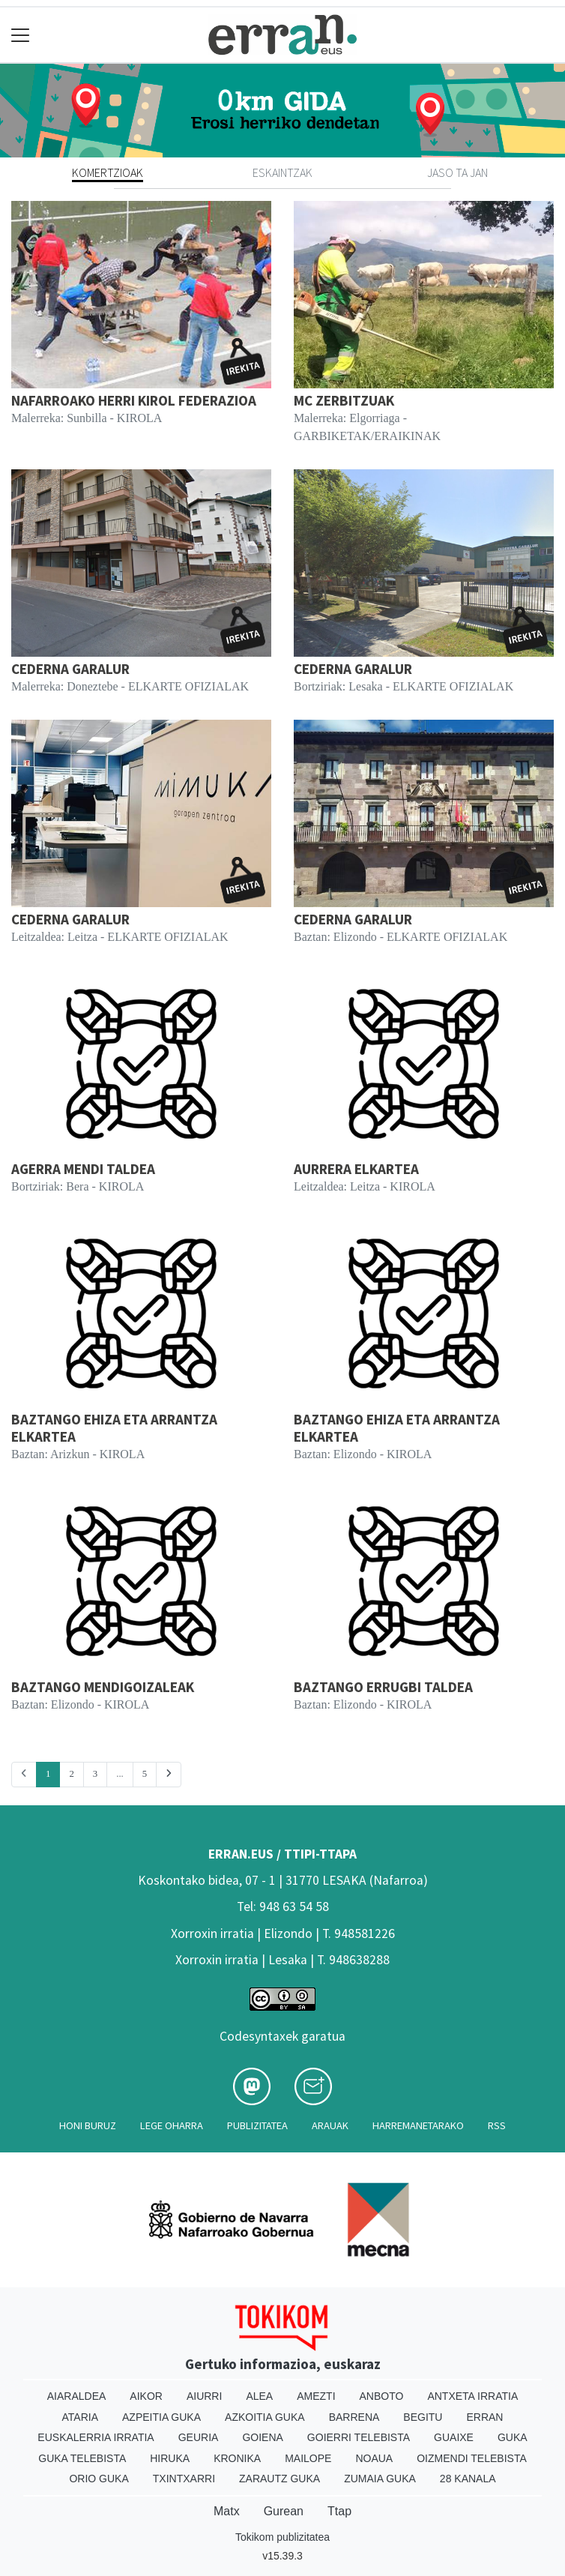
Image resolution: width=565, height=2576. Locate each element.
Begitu (422, 2417)
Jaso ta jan (457, 172)
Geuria (198, 2437)
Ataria (80, 2417)
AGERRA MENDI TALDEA (83, 1169)
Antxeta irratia (472, 2396)
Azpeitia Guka (161, 2417)
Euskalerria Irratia (95, 2437)
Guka (513, 2437)
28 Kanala (468, 2479)
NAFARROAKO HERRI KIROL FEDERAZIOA (133, 400)
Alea (259, 2396)
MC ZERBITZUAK (344, 400)
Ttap (339, 2511)
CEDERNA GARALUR (70, 669)
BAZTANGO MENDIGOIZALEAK (102, 1687)
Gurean (283, 2511)
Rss (497, 2125)
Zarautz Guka (279, 2479)
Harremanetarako (418, 2125)
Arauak (330, 2125)
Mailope (308, 2458)
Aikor (146, 2396)
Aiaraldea (76, 2396)
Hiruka (170, 2458)
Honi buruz (87, 2125)
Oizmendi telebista (472, 2458)
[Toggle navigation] (20, 35)
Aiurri (204, 2396)
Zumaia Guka (380, 2479)
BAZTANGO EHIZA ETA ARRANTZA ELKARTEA (114, 1427)
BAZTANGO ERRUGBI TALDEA (383, 1687)
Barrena (354, 2417)
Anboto (382, 2396)
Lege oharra (171, 2125)
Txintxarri (184, 2479)
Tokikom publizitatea (282, 2537)
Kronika (237, 2458)
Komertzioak (107, 172)
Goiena (262, 2437)
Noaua (374, 2458)
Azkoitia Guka (265, 2417)
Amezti (316, 2396)
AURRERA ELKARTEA (356, 1169)
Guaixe (454, 2437)
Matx (227, 2511)
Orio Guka (98, 2479)
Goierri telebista (358, 2437)
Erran (484, 2417)
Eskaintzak (282, 172)
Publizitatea (257, 2125)
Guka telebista (82, 2458)
